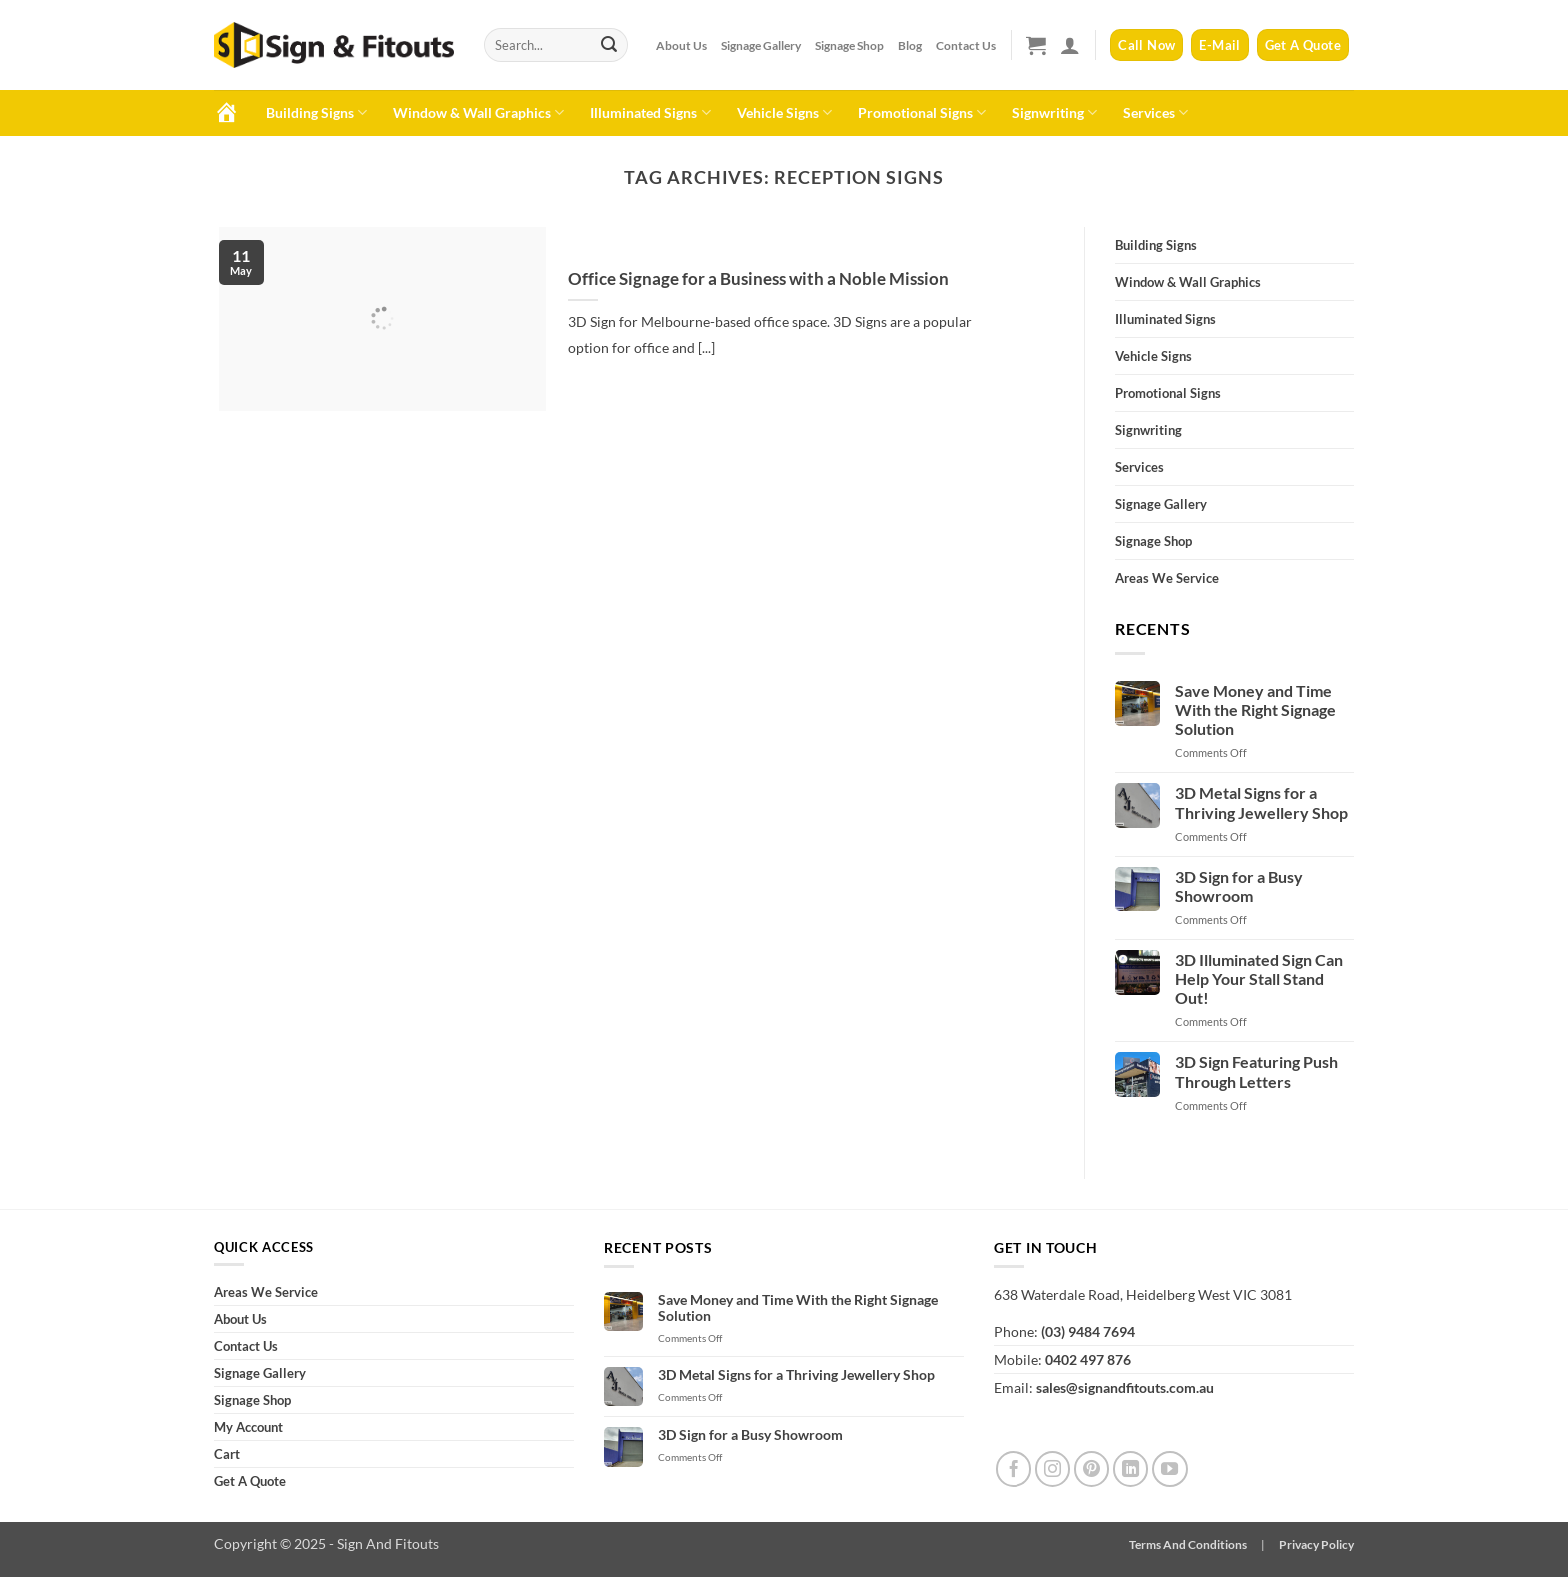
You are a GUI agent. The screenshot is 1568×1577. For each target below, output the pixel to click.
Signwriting (1054, 112)
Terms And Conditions (1188, 1544)
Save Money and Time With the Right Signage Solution (1255, 709)
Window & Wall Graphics (478, 112)
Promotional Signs (922, 112)
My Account (248, 1427)
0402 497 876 (1088, 1359)
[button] (1036, 45)
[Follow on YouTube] (1170, 1469)
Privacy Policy (1316, 1544)
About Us (681, 45)
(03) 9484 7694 (1088, 1331)
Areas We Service (1167, 578)
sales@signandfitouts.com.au (1125, 1387)
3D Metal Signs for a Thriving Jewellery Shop (1261, 802)
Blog (910, 45)
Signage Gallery (761, 45)
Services (1155, 112)
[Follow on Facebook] (1014, 1469)
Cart (227, 1454)
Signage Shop (849, 45)
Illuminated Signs (650, 112)
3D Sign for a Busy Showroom (1239, 886)
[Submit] (609, 45)
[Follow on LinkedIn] (1131, 1469)
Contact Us (966, 45)
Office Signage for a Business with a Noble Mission (758, 279)
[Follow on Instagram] (1053, 1469)
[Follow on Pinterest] (1092, 1469)
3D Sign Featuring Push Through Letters (1256, 1071)
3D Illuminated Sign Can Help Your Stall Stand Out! (1259, 978)
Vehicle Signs (784, 112)
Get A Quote (250, 1481)
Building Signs (316, 112)
